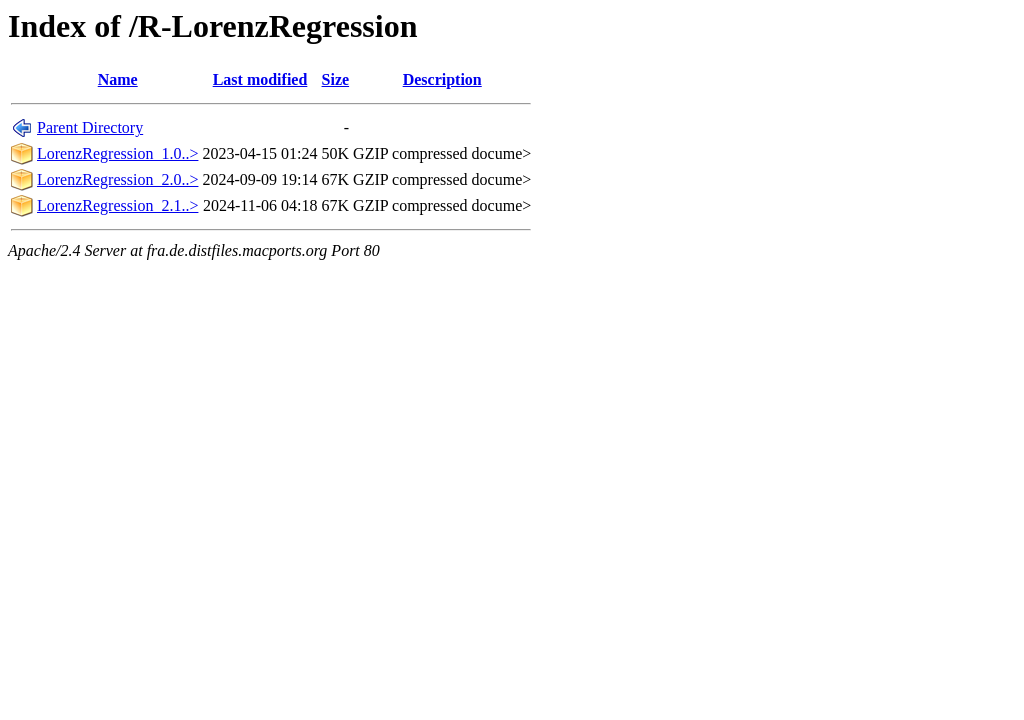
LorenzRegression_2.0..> (117, 179)
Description (442, 79)
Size (336, 79)
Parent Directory (90, 127)
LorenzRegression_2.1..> (117, 205)
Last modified (260, 79)
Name (118, 79)
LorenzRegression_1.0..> (117, 153)
